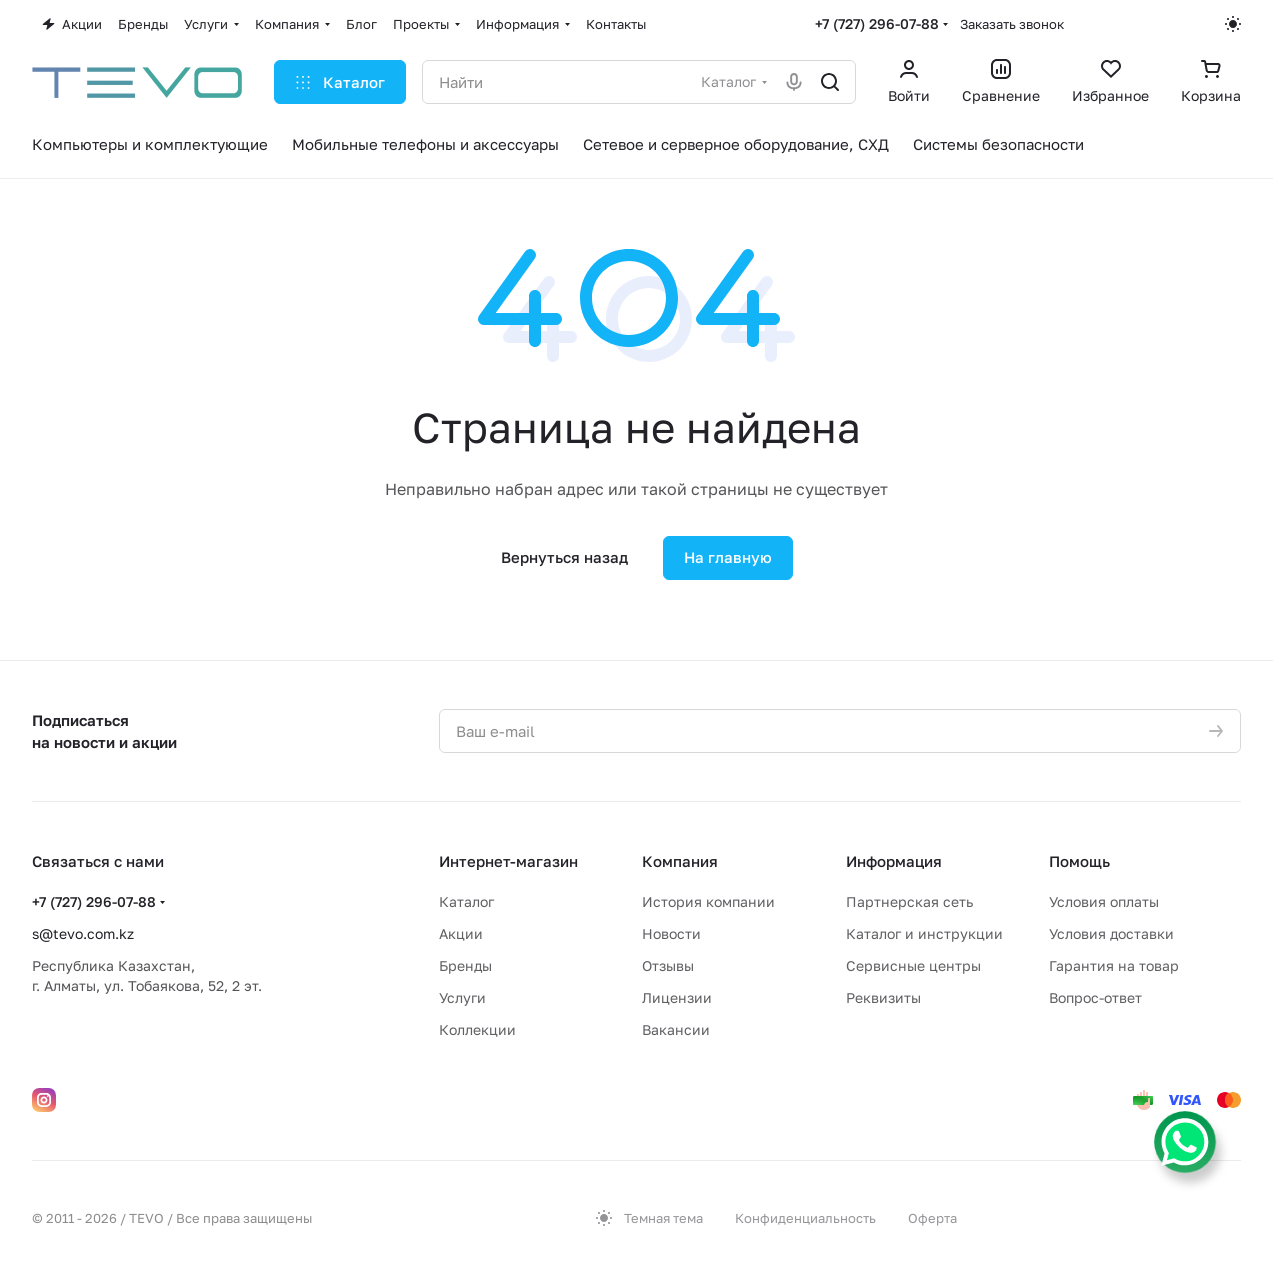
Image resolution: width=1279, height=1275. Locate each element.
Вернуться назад (564, 557)
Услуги (462, 997)
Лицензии (677, 997)
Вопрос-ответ (1095, 997)
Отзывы (668, 965)
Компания (680, 861)
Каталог (466, 901)
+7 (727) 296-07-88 (877, 23)
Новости (671, 933)
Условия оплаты (1104, 901)
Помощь (1079, 861)
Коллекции (477, 1029)
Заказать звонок (1012, 24)
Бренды (465, 965)
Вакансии (676, 1029)
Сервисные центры (913, 965)
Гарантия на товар (1114, 965)
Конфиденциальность (805, 1218)
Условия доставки (1111, 933)
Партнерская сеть (909, 901)
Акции (461, 933)
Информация (894, 861)
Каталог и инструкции (924, 933)
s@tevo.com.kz (83, 933)
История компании (708, 901)
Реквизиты (883, 997)
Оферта (932, 1218)
